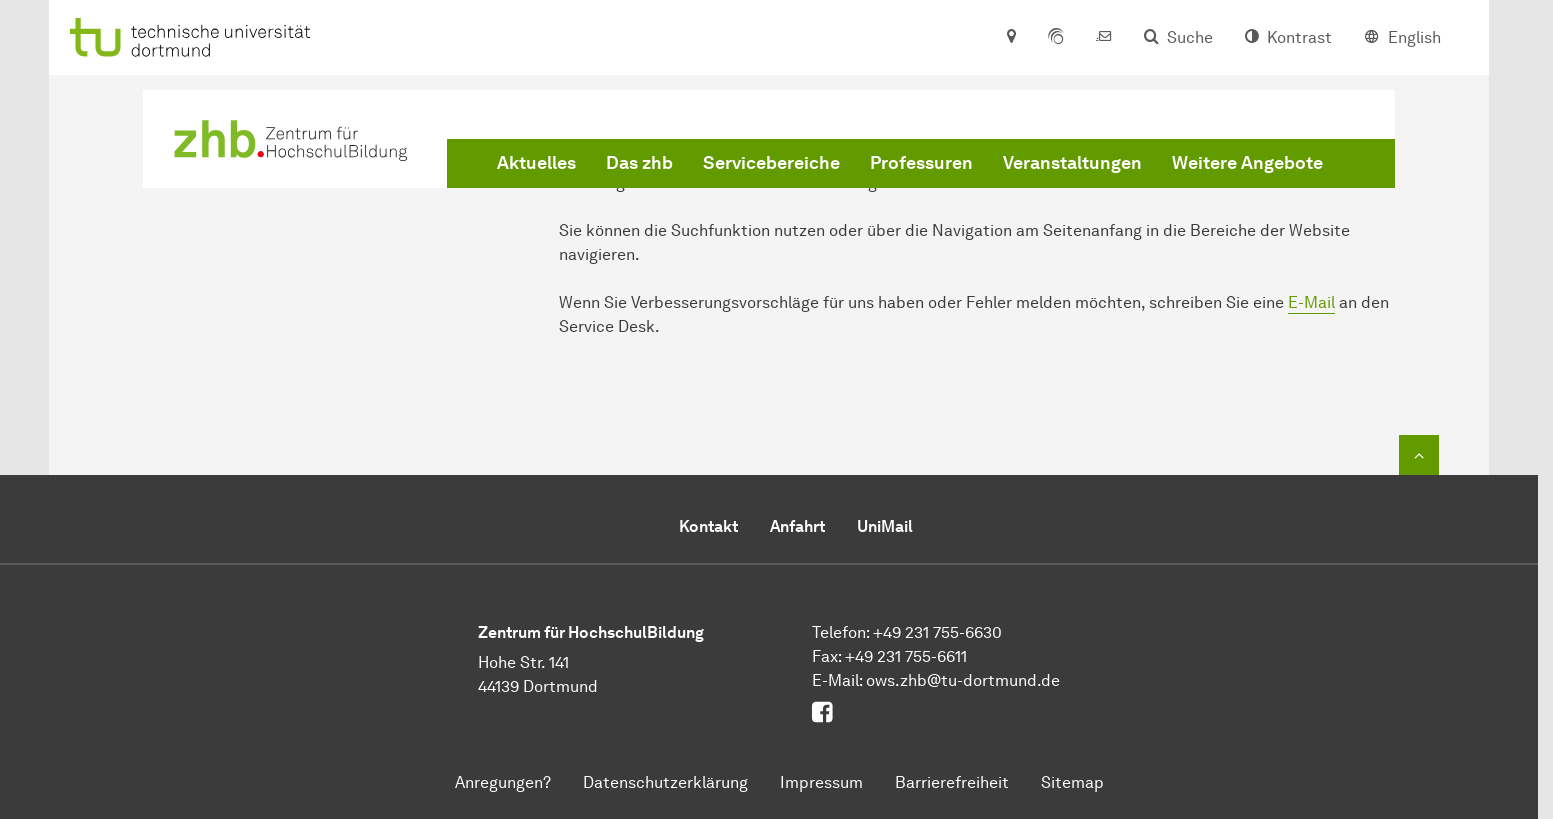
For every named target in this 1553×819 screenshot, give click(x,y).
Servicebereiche (771, 163)
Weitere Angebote (1247, 163)
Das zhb (639, 163)
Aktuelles (536, 163)
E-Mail (1311, 302)
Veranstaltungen (1072, 163)
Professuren (921, 163)
